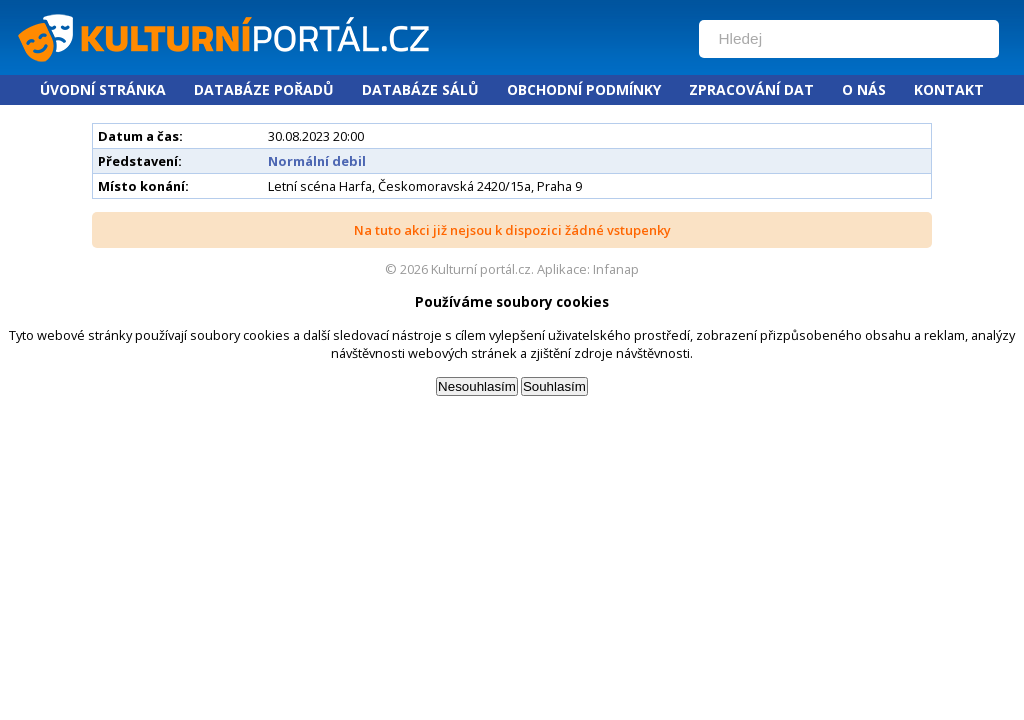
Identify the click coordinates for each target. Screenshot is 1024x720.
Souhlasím (554, 386)
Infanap (616, 269)
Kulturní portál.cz (481, 269)
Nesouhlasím (477, 386)
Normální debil (317, 161)
